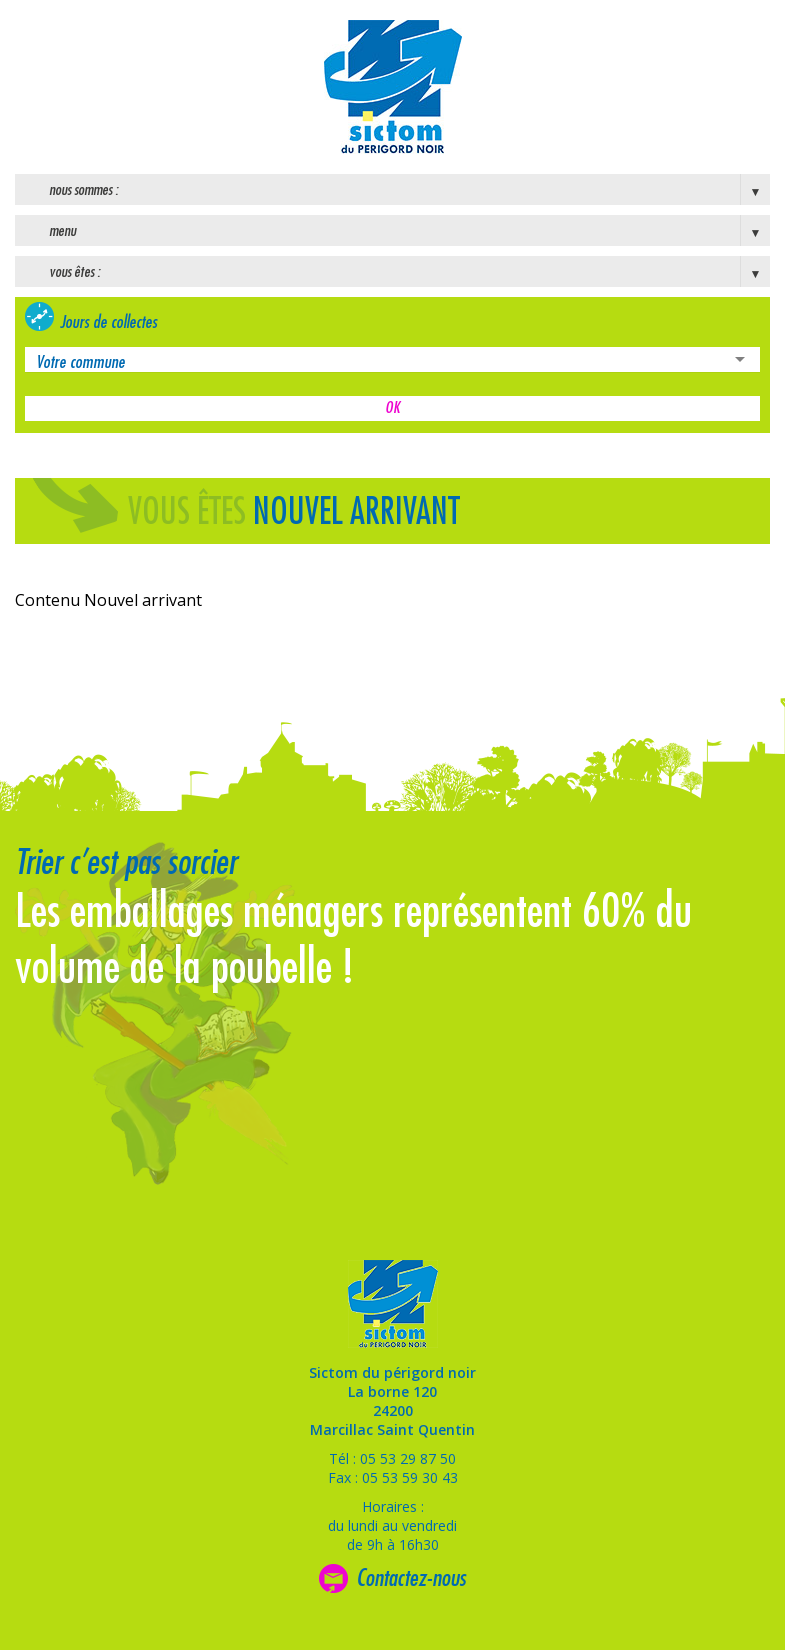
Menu (62, 231)
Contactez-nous (411, 1578)
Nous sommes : (83, 190)
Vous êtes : (74, 272)
